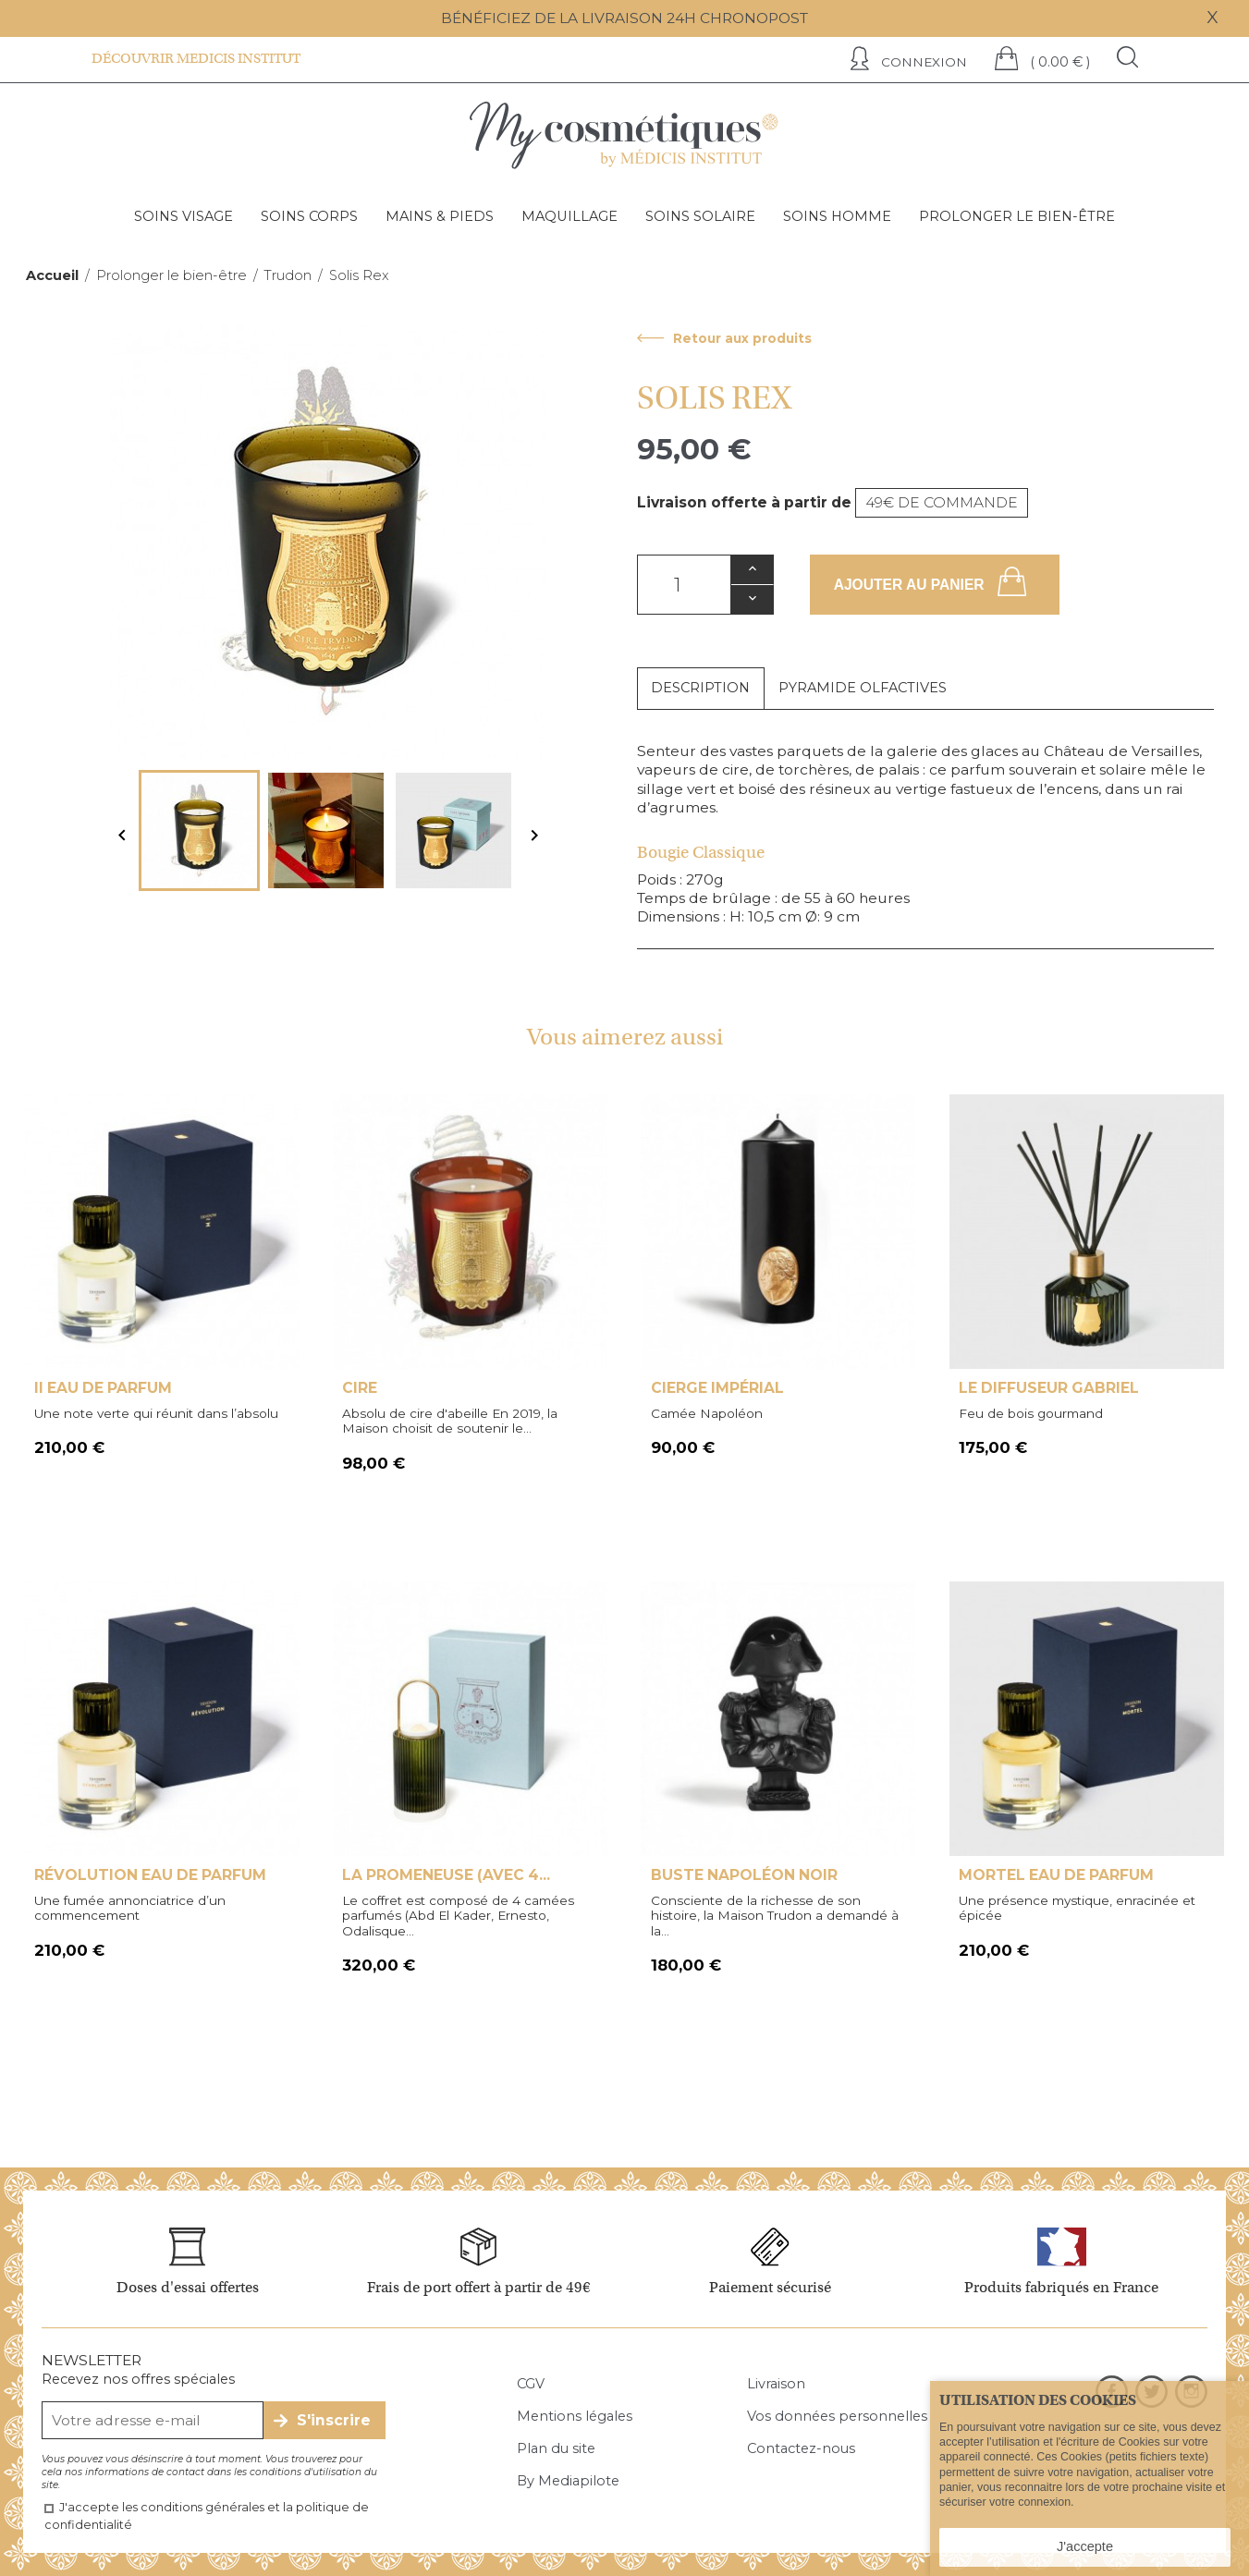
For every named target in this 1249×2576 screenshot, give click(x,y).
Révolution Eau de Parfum (150, 1875)
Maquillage (569, 216)
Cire (359, 1388)
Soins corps (309, 216)
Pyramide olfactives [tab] (862, 687)
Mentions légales (574, 2416)
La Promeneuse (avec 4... (446, 1875)
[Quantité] (684, 585)
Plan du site (556, 2448)
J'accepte (1085, 2546)
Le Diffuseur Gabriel (1049, 1388)
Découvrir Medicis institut (196, 58)
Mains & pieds (440, 216)
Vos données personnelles (837, 2416)
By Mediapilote (568, 2480)
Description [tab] (700, 687)
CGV (531, 2383)
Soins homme (837, 216)
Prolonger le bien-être (1017, 216)
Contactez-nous (801, 2448)
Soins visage (183, 216)
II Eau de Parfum (103, 1388)
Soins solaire (700, 216)
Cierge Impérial (717, 1388)
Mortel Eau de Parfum (1056, 1875)
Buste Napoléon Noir (744, 1875)
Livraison (776, 2383)
